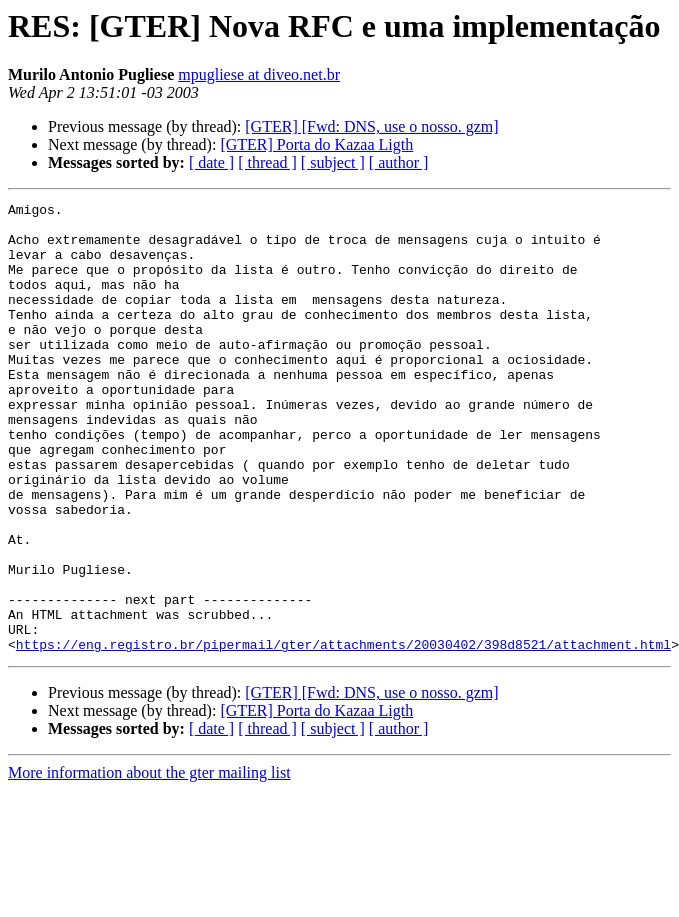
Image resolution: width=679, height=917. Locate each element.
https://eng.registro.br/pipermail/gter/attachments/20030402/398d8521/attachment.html (343, 734)
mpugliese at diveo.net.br (259, 74)
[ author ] (399, 162)
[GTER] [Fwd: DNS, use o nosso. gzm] (371, 126)
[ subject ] (333, 162)
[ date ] (211, 162)
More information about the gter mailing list (149, 862)
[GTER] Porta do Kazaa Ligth (316, 144)
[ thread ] (267, 162)
